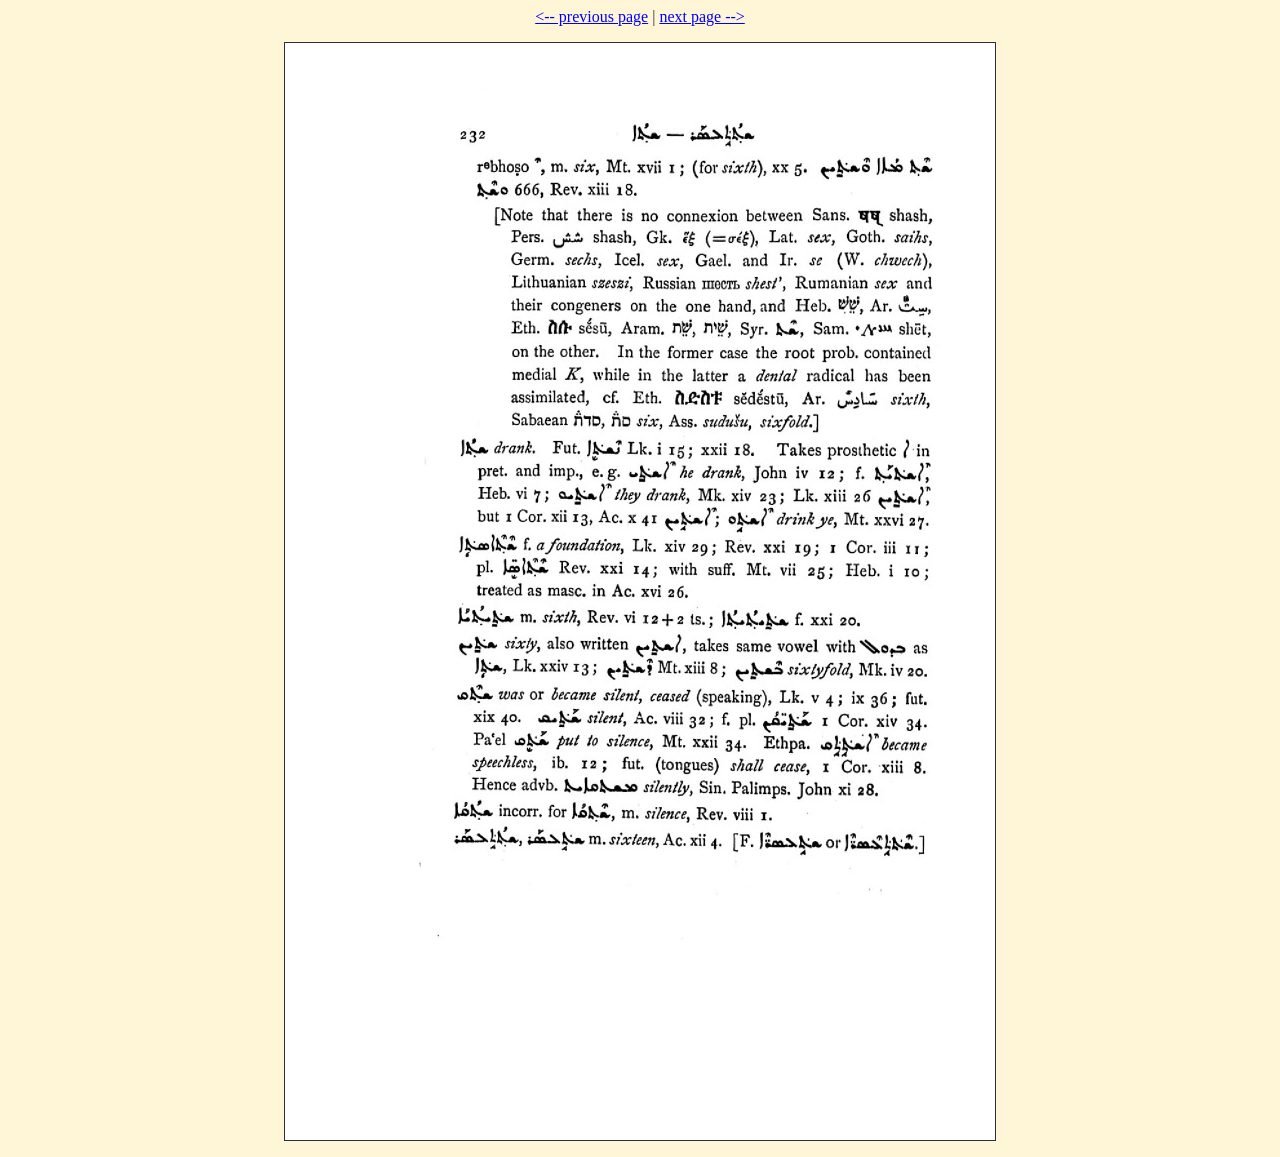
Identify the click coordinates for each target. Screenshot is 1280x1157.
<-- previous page (591, 16)
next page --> (701, 16)
